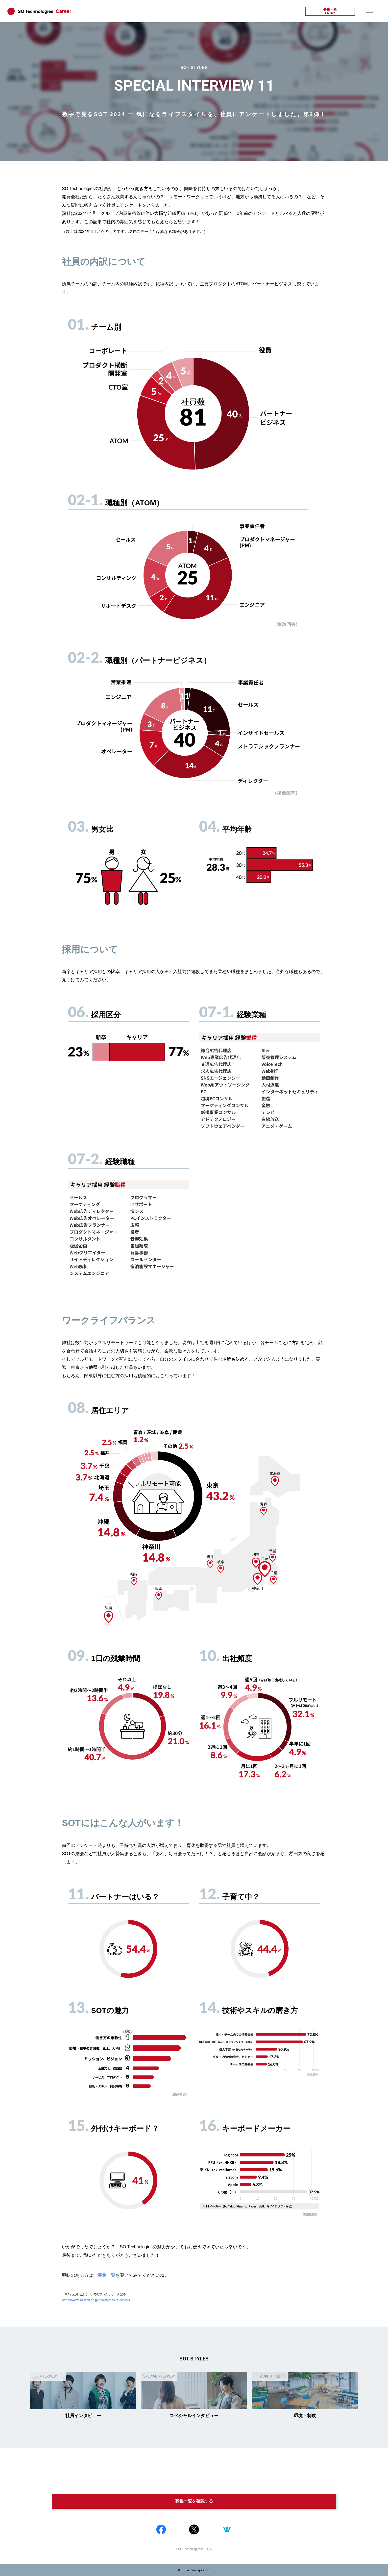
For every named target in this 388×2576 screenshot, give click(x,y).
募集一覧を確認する (194, 2501)
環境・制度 (305, 2415)
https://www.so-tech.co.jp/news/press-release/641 (97, 2300)
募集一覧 (333, 11)
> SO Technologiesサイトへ (194, 2549)
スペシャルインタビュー (194, 2415)
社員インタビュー (83, 2415)
